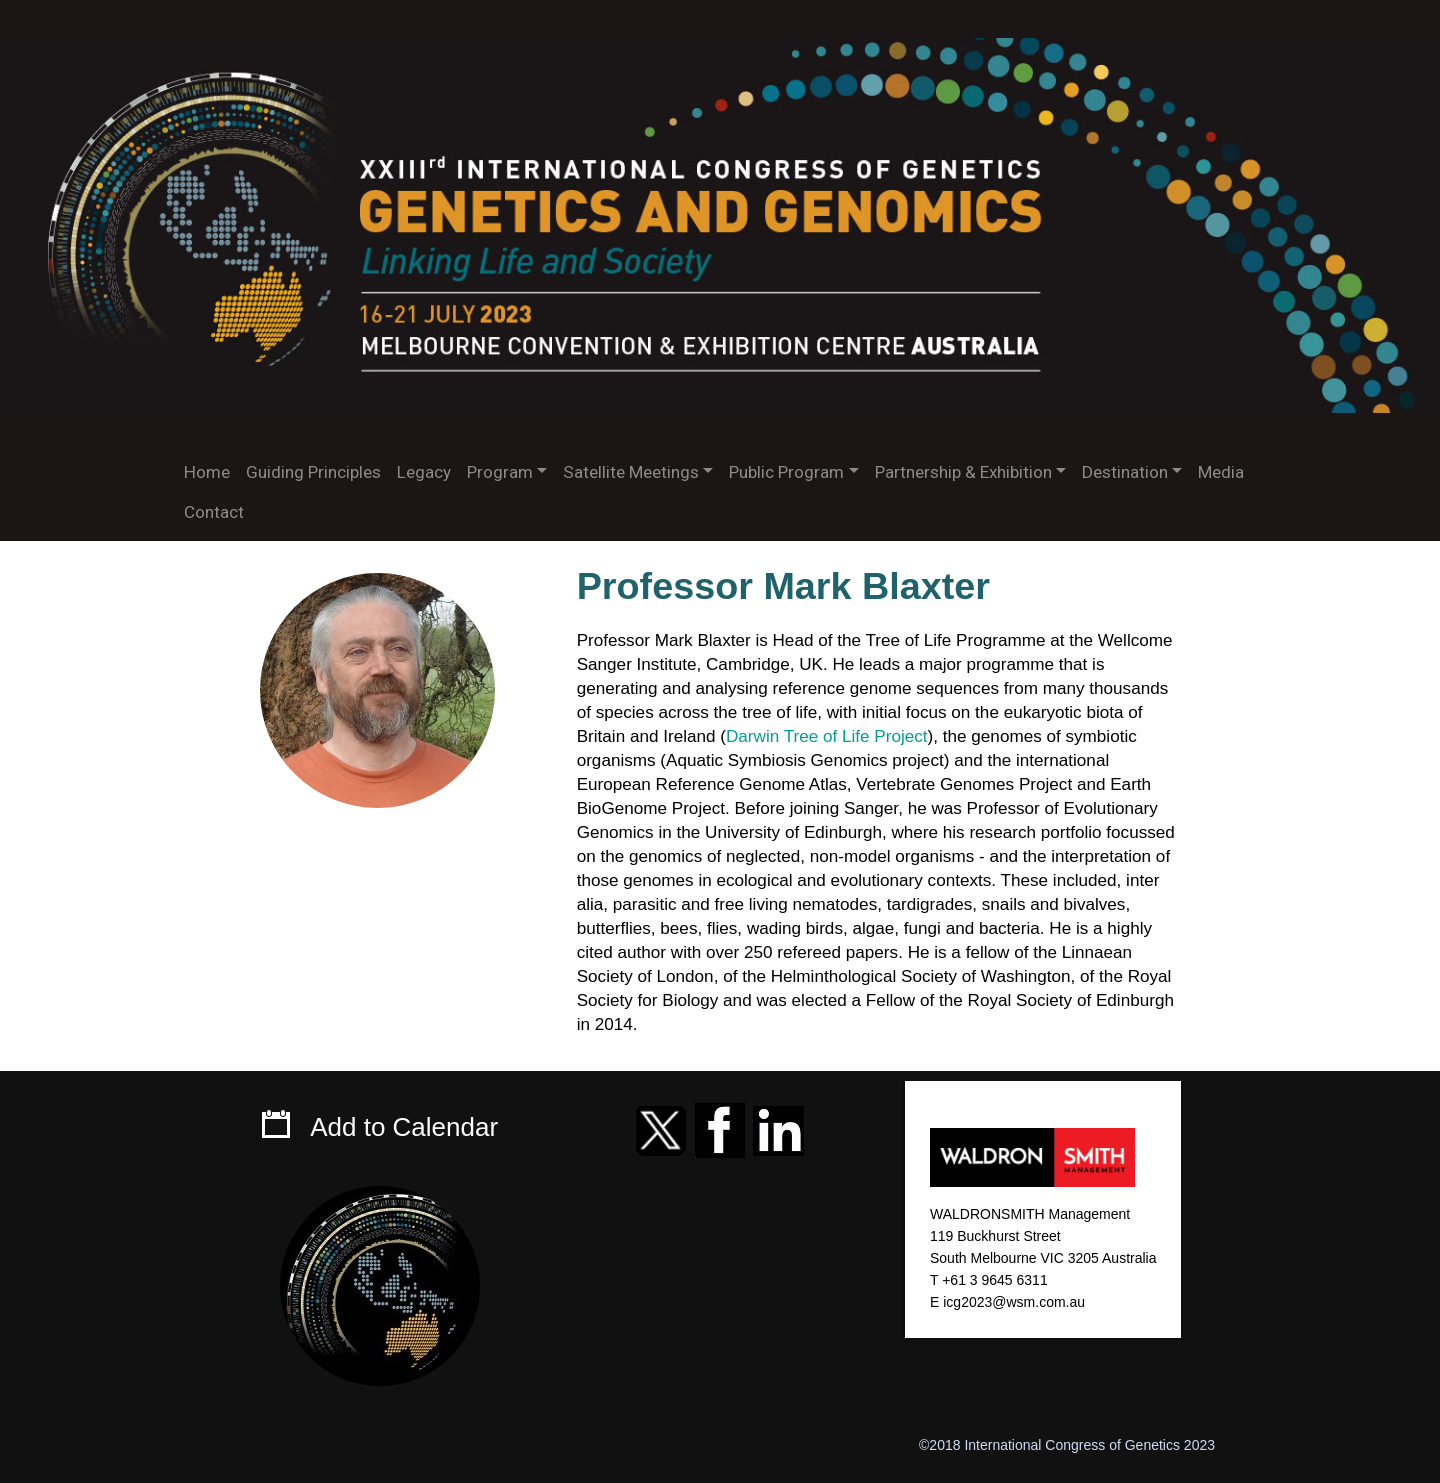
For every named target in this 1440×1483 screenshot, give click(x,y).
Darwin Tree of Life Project (827, 736)
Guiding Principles (313, 472)
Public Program (786, 472)
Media (1221, 472)
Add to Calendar (404, 1127)
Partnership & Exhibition (963, 472)
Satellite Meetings (631, 472)
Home (207, 472)
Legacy (424, 472)
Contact (214, 512)
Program (500, 472)
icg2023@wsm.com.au (1014, 1302)
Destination (1125, 472)
